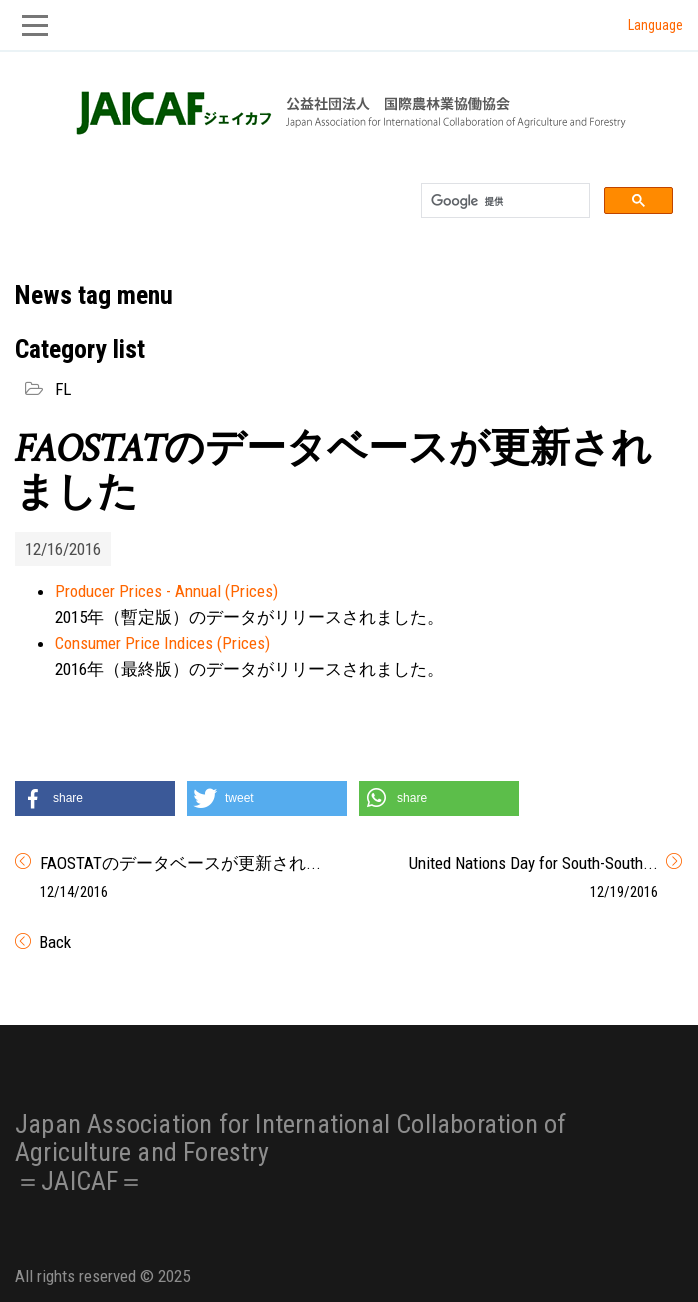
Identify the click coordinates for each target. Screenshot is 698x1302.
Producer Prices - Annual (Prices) (166, 591)
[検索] (503, 201)
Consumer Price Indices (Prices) (162, 643)
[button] (95, 798)
